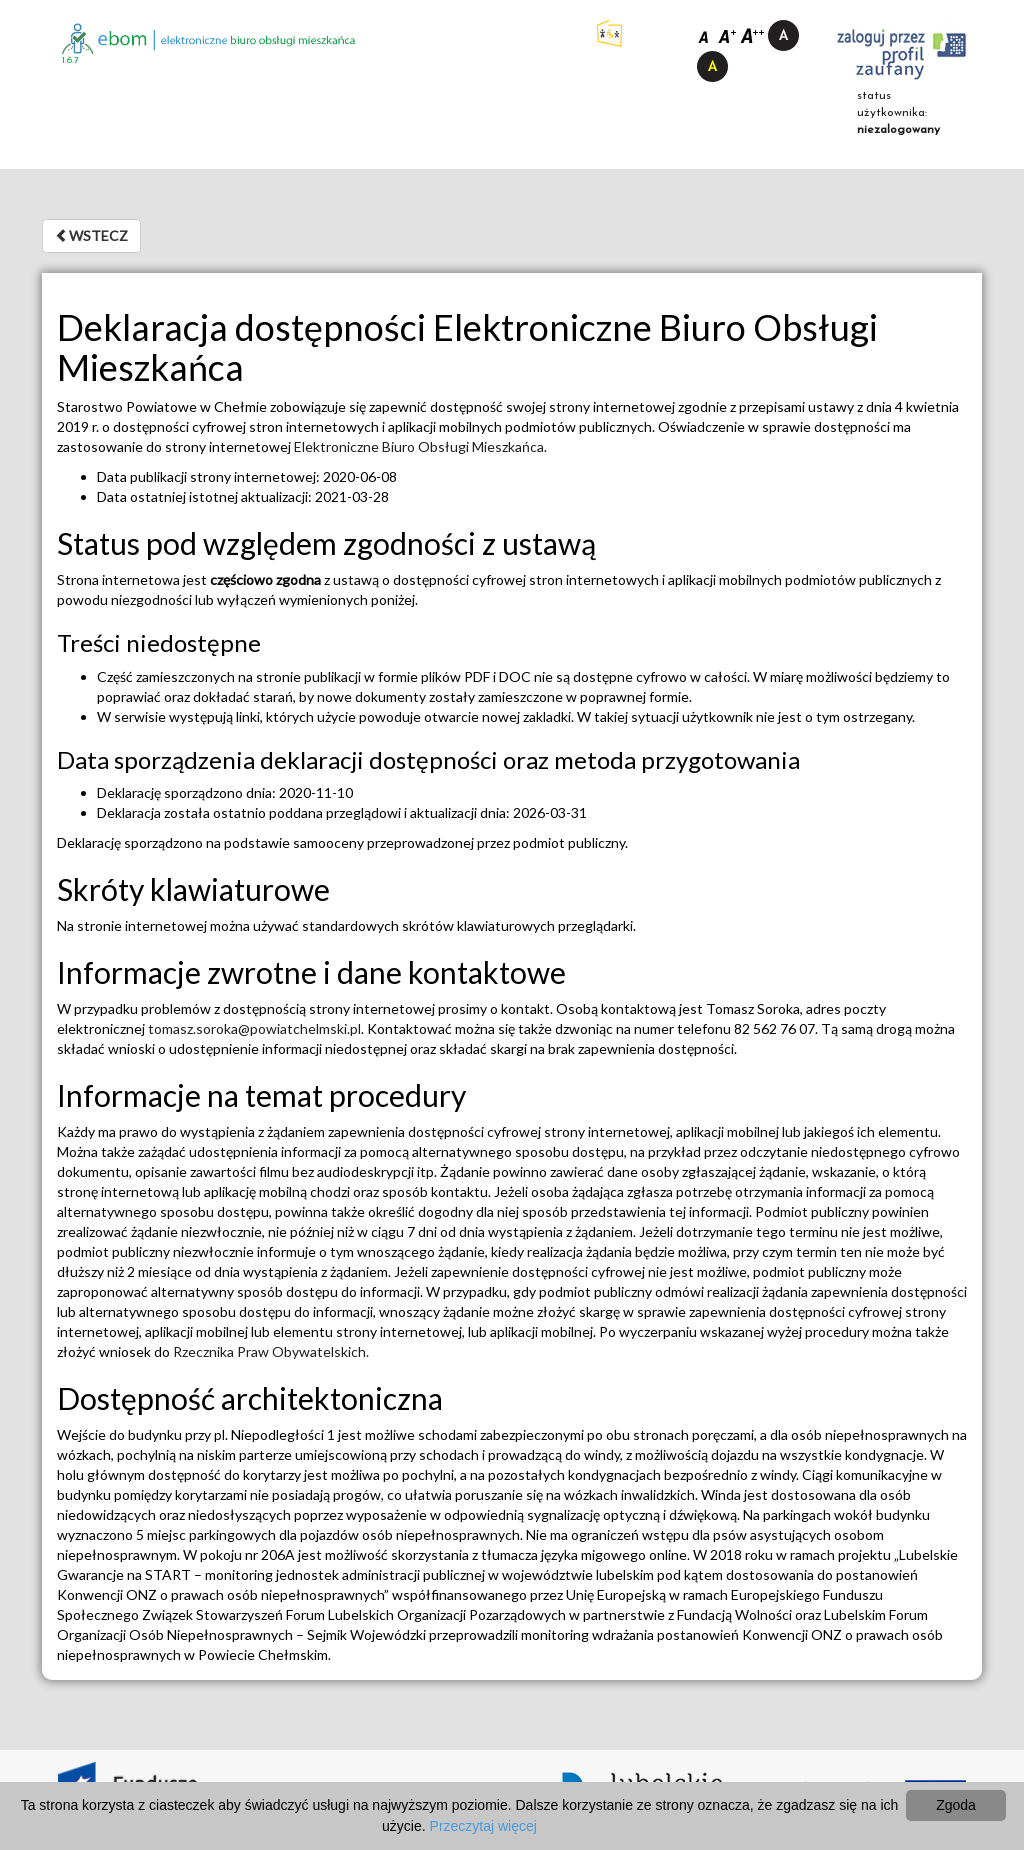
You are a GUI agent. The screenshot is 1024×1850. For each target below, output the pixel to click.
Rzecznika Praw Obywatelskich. (271, 1351)
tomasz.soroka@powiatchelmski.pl (254, 1028)
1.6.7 (70, 60)
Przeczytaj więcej (483, 1826)
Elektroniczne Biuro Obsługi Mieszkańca (419, 446)
